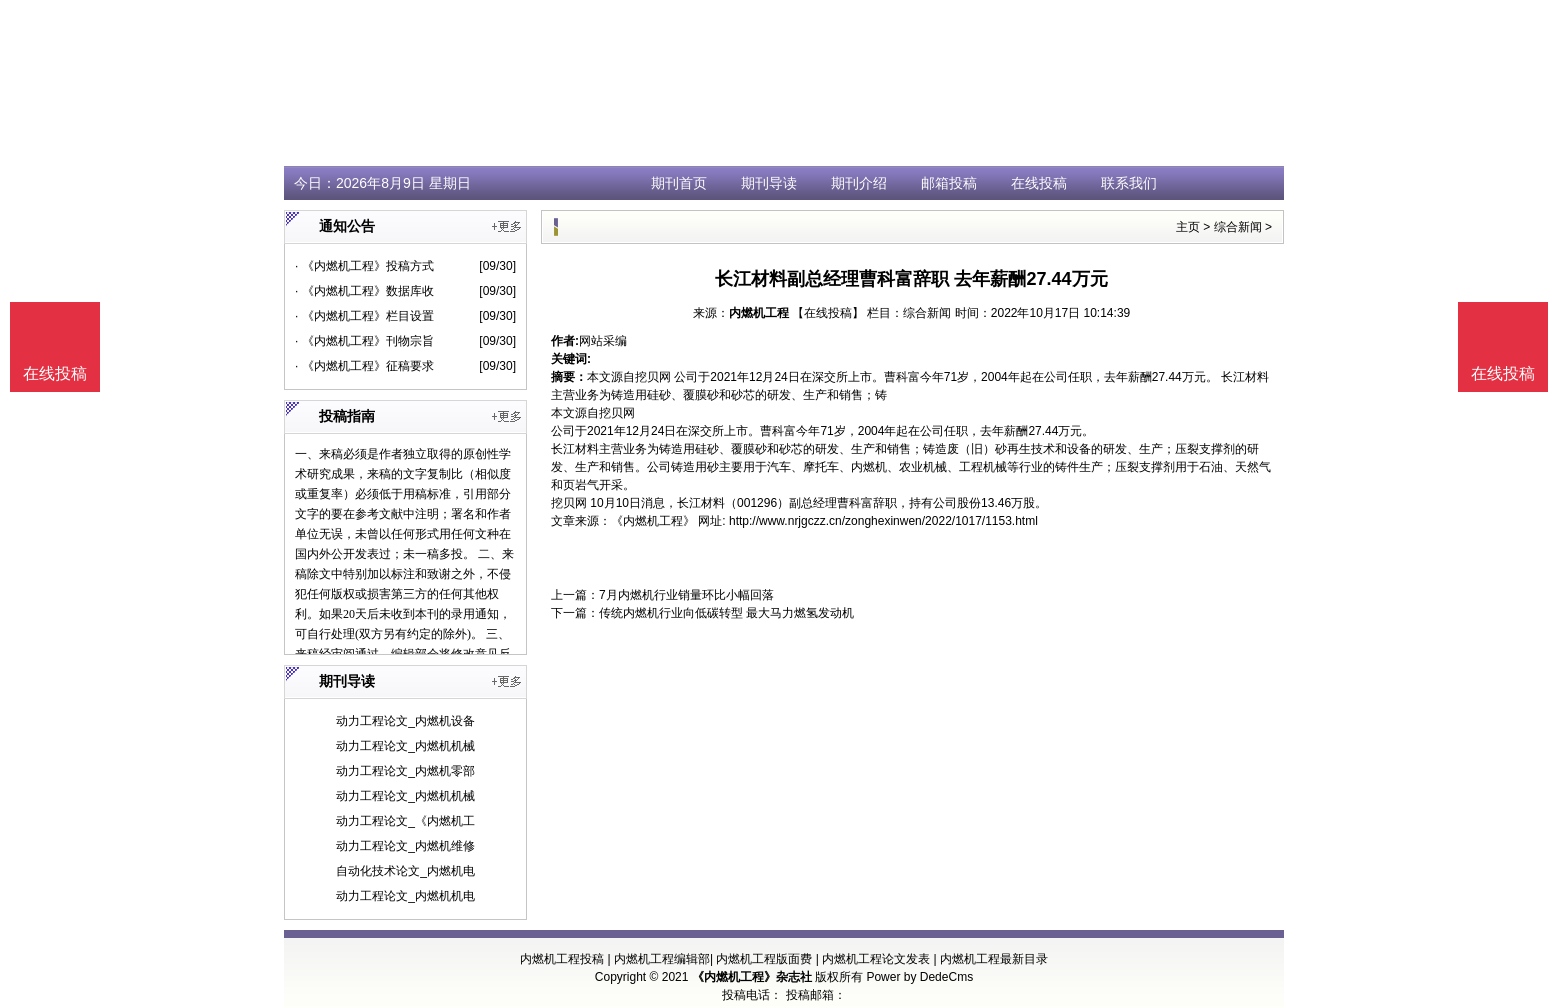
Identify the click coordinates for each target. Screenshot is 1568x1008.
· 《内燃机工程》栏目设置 (364, 316)
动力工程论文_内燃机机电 (405, 896)
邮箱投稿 (949, 183)
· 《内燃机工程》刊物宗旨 (364, 341)
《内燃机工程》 (653, 521)
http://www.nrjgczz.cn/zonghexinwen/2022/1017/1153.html (883, 521)
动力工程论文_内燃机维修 (405, 846)
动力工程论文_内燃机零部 (405, 771)
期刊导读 (769, 183)
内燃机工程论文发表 (876, 959)
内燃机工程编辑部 (662, 959)
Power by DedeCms (919, 977)
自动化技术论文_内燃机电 (405, 871)
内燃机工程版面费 (764, 959)
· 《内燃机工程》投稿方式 (364, 266)
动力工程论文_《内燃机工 (405, 821)
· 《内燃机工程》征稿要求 (364, 366)
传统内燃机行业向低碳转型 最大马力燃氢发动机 (726, 613)
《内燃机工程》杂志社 (752, 977)
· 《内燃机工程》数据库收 (364, 291)
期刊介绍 (859, 183)
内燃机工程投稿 (562, 959)
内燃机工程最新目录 (994, 959)
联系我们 (1129, 183)
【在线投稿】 (828, 313)
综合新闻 (1238, 227)
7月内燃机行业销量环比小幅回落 (686, 595)
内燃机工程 (759, 313)
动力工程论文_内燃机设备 (405, 721)
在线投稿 (1039, 183)
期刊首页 (679, 183)
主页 (1188, 227)
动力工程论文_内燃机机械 (405, 746)
